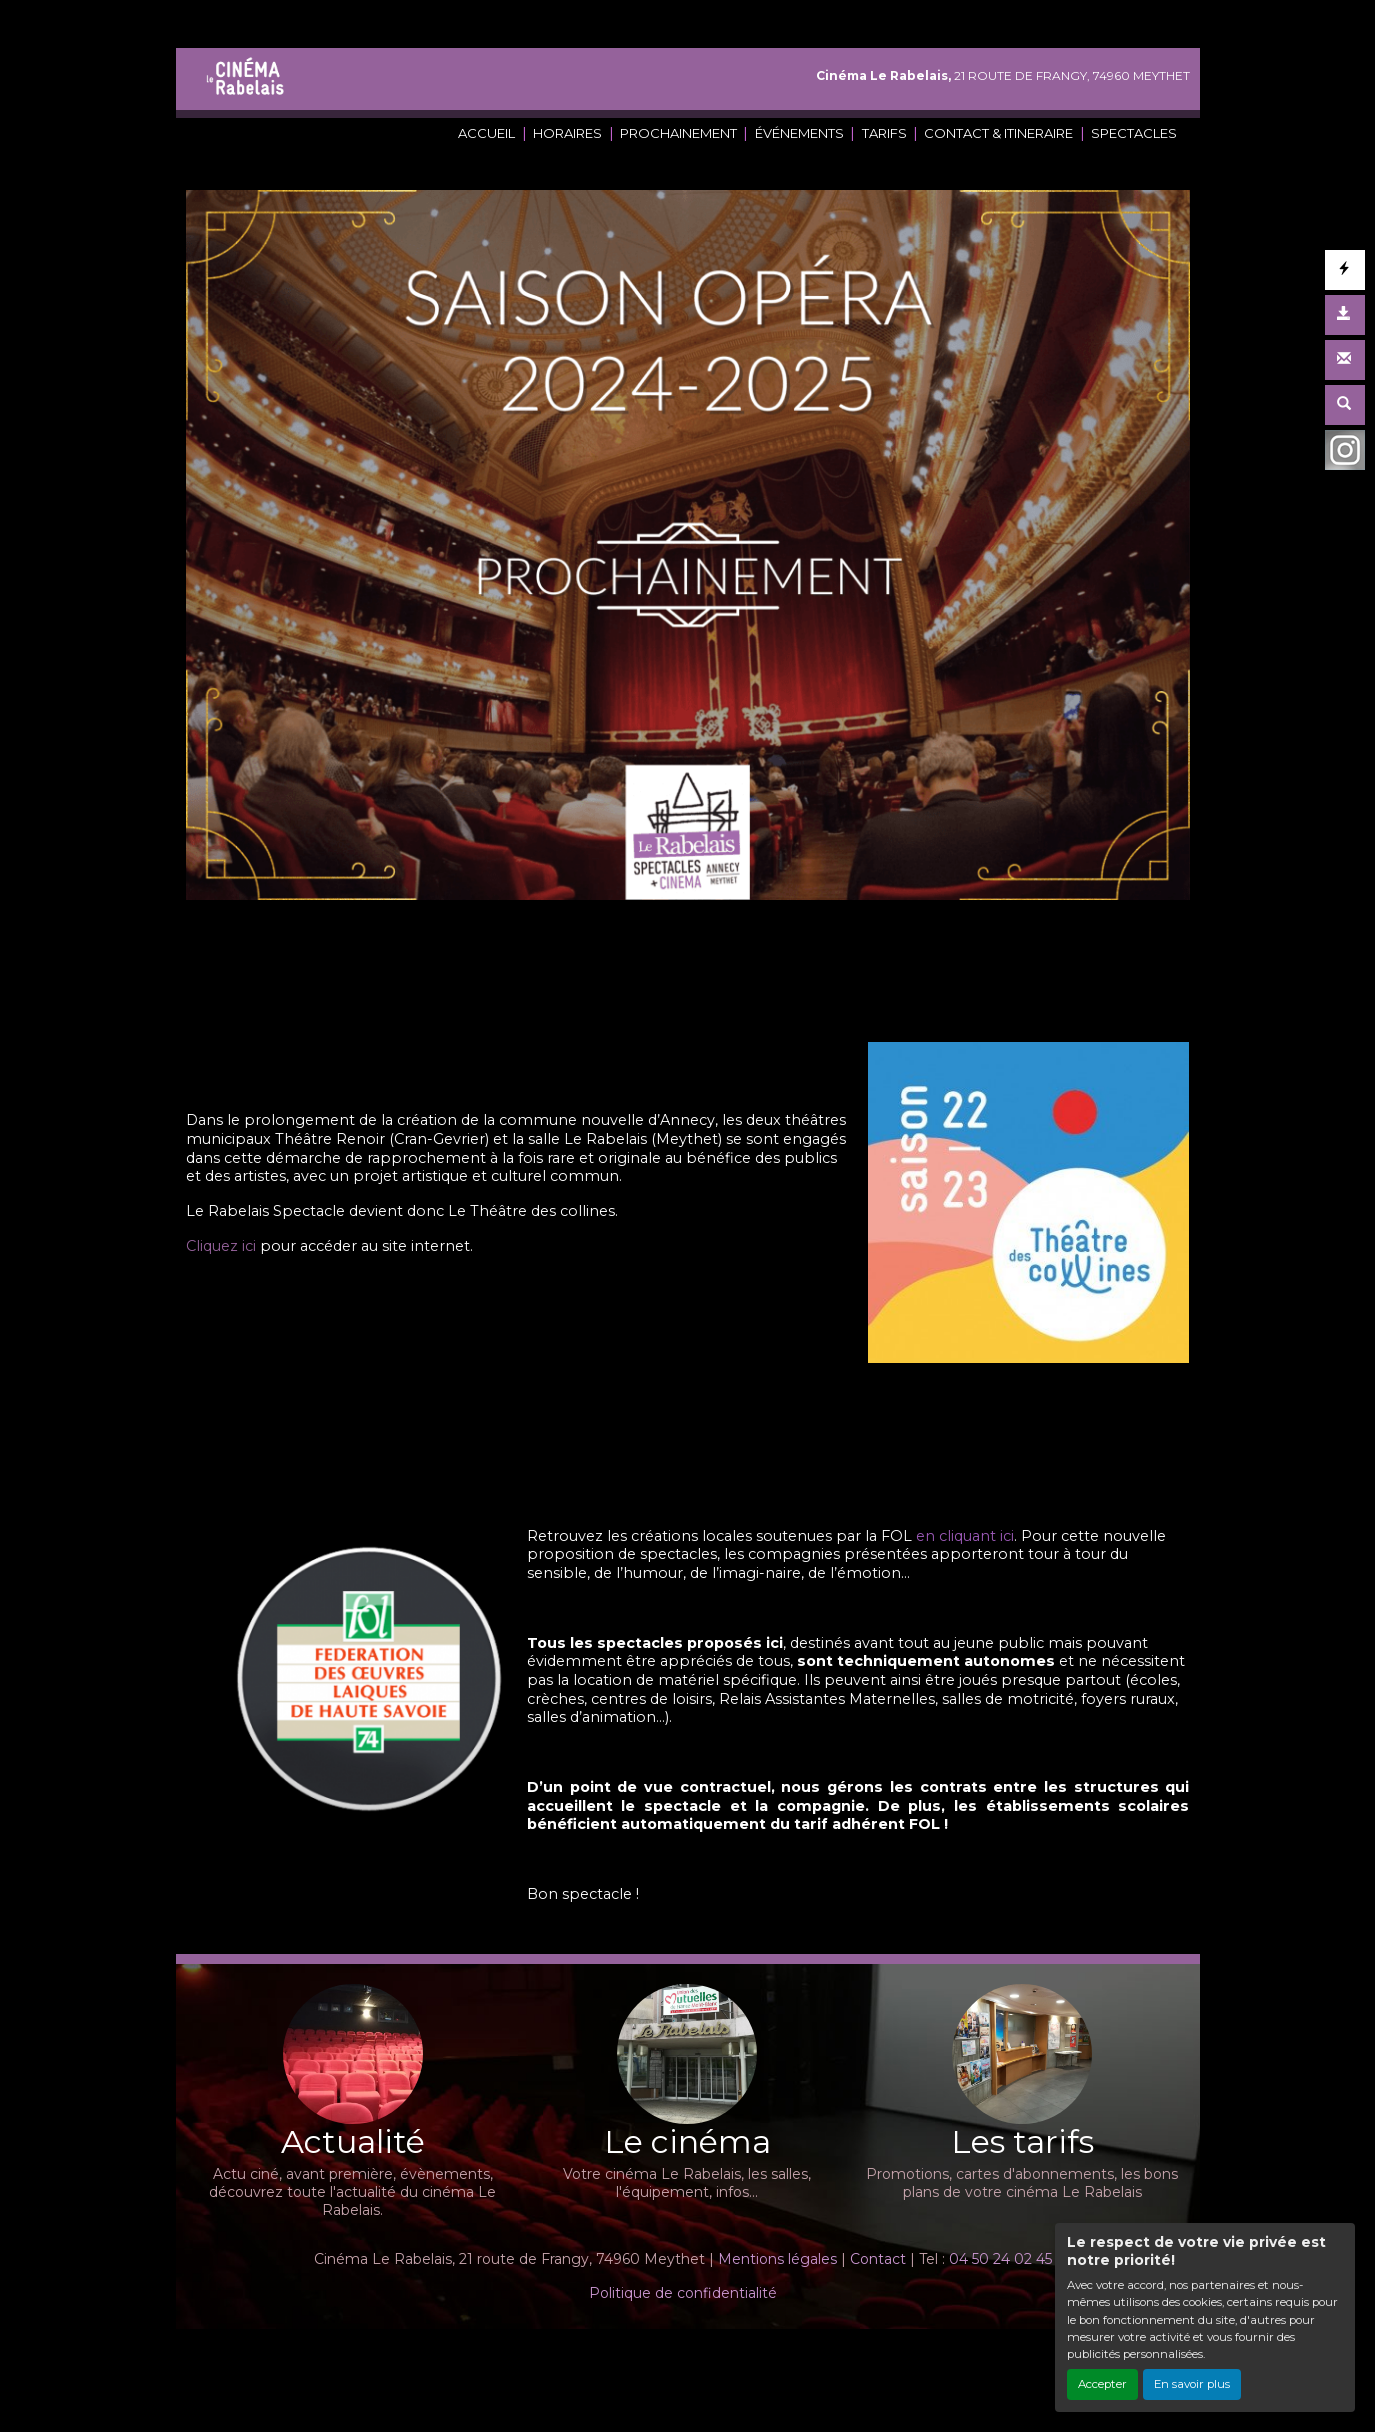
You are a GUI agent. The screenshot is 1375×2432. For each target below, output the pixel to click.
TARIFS (884, 133)
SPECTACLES (1134, 133)
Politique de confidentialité (683, 2293)
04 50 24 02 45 (1000, 2259)
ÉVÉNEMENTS (799, 133)
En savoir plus (1192, 2384)
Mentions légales (777, 2259)
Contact (878, 2259)
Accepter (1102, 2384)
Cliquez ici (221, 1246)
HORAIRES (567, 133)
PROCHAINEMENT (678, 133)
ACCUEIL (486, 133)
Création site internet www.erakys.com (619, 2356)
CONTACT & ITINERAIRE (998, 133)
